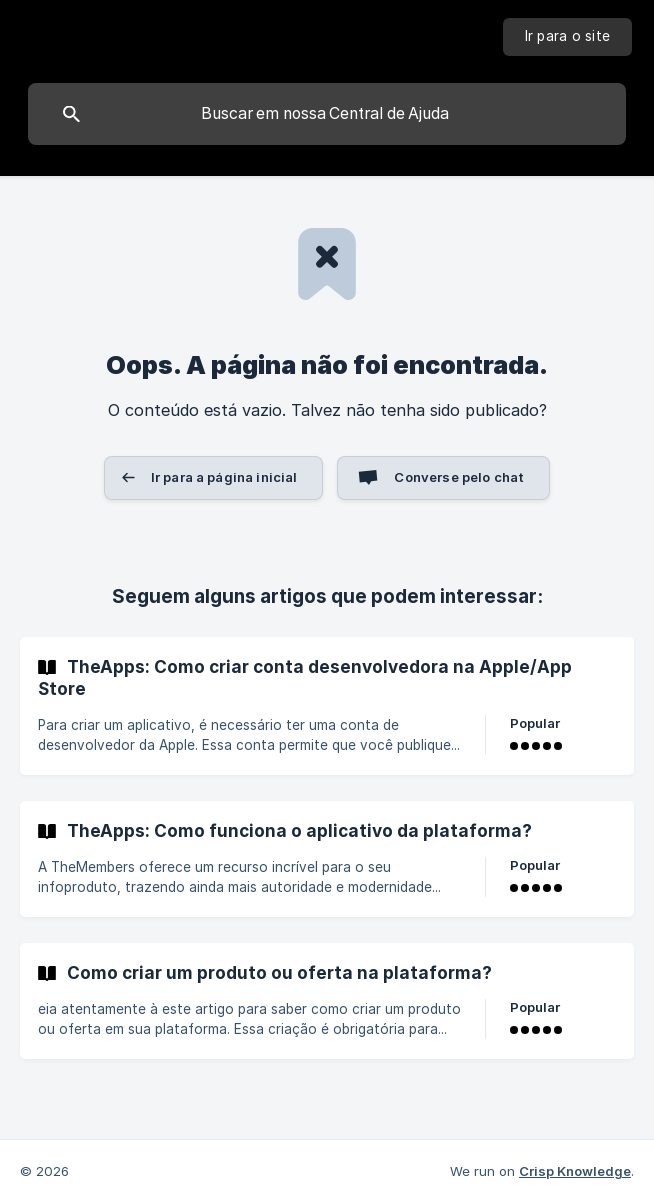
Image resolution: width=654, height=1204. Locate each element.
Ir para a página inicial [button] (224, 477)
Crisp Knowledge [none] (575, 1171)
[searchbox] (327, 114)
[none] (568, 37)
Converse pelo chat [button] (459, 477)
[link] (327, 706)
